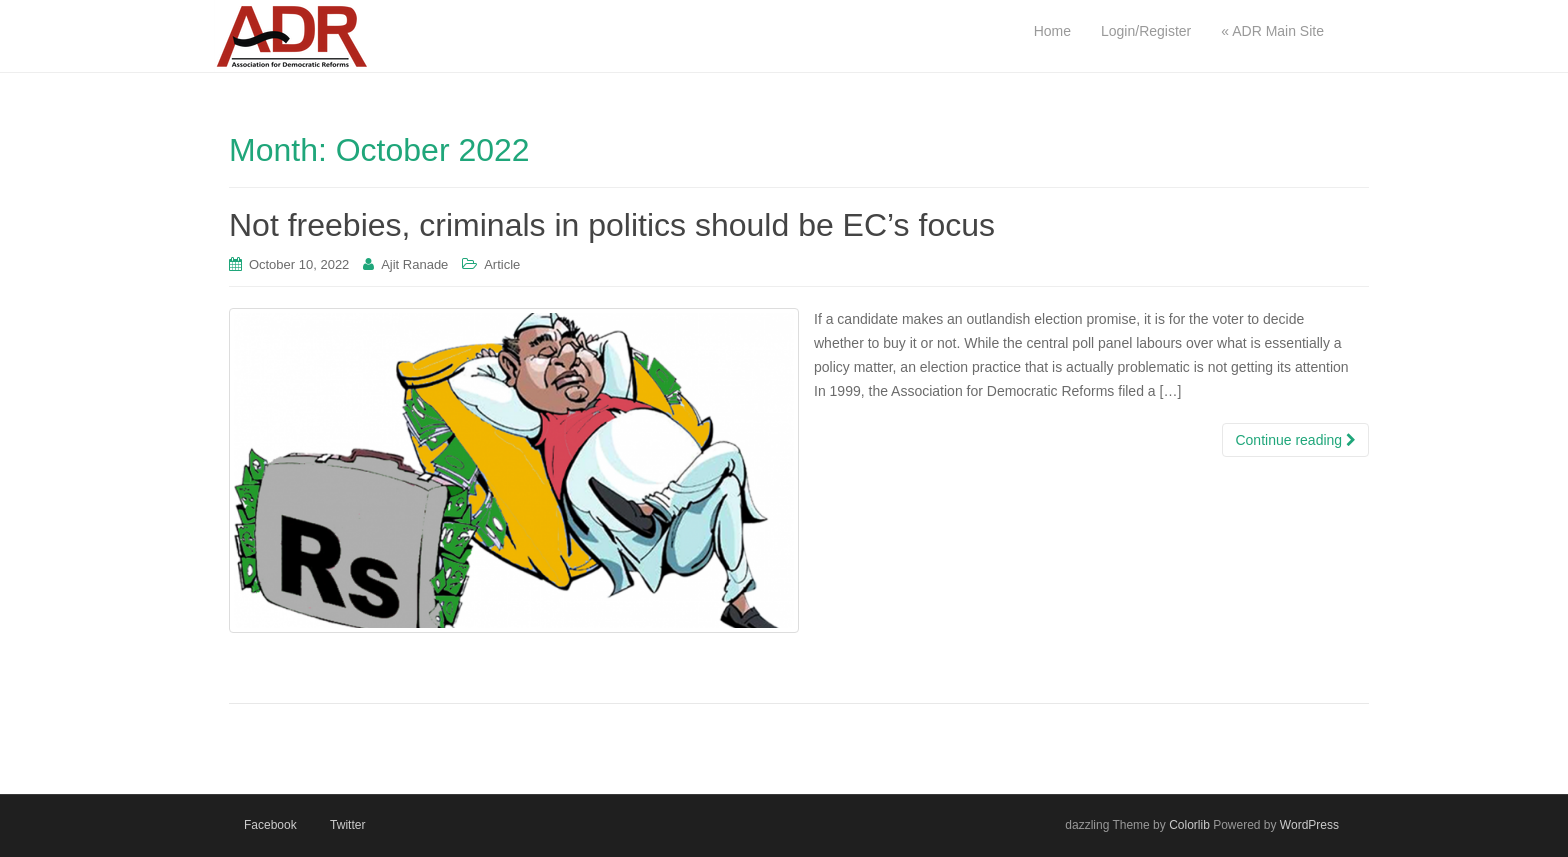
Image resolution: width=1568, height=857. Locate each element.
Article (502, 264)
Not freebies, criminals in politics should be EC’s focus (612, 225)
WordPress (1309, 825)
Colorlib (1189, 825)
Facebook (270, 825)
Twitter (347, 825)
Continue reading (1295, 440)
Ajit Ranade (414, 264)
